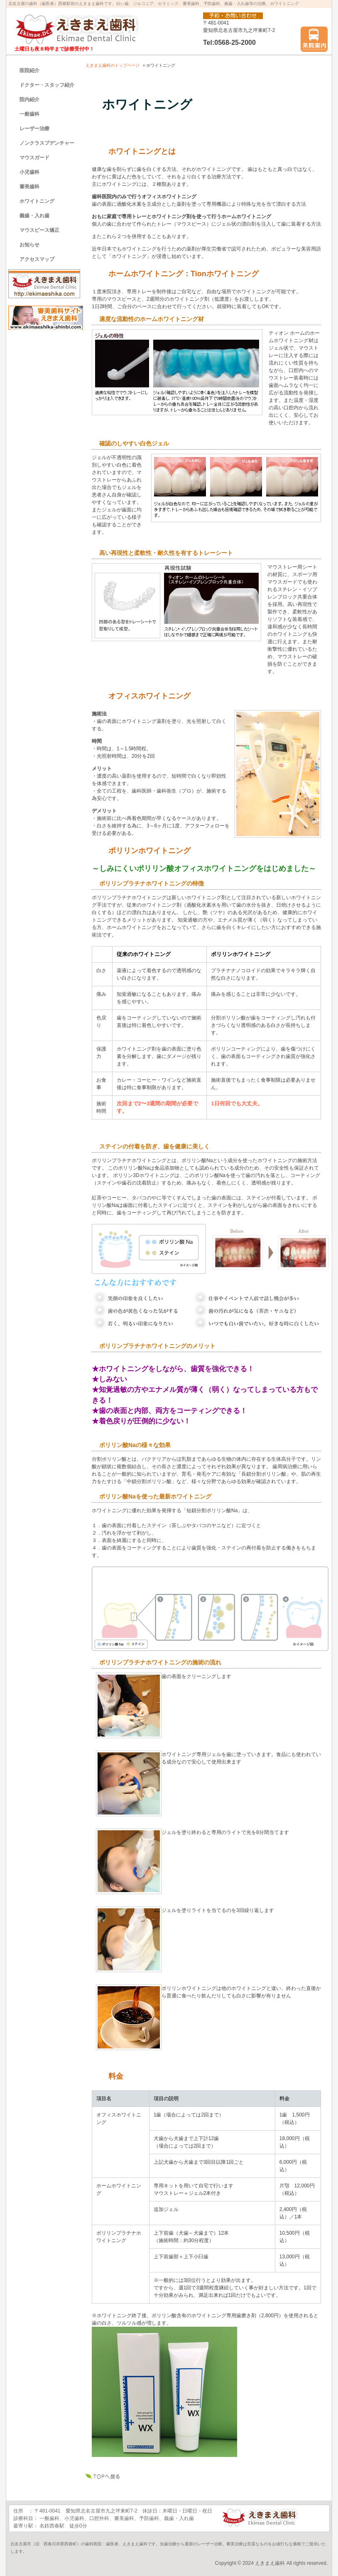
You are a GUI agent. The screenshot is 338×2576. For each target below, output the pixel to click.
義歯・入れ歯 (34, 216)
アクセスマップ (37, 259)
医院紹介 (29, 70)
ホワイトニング (37, 201)
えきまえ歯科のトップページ (113, 65)
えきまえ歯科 (270, 2563)
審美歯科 (29, 187)
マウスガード (34, 158)
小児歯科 (29, 172)
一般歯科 (29, 114)
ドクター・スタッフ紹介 (47, 85)
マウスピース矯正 (39, 230)
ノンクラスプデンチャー (47, 143)
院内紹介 (29, 99)
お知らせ (29, 245)
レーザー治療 (34, 128)
